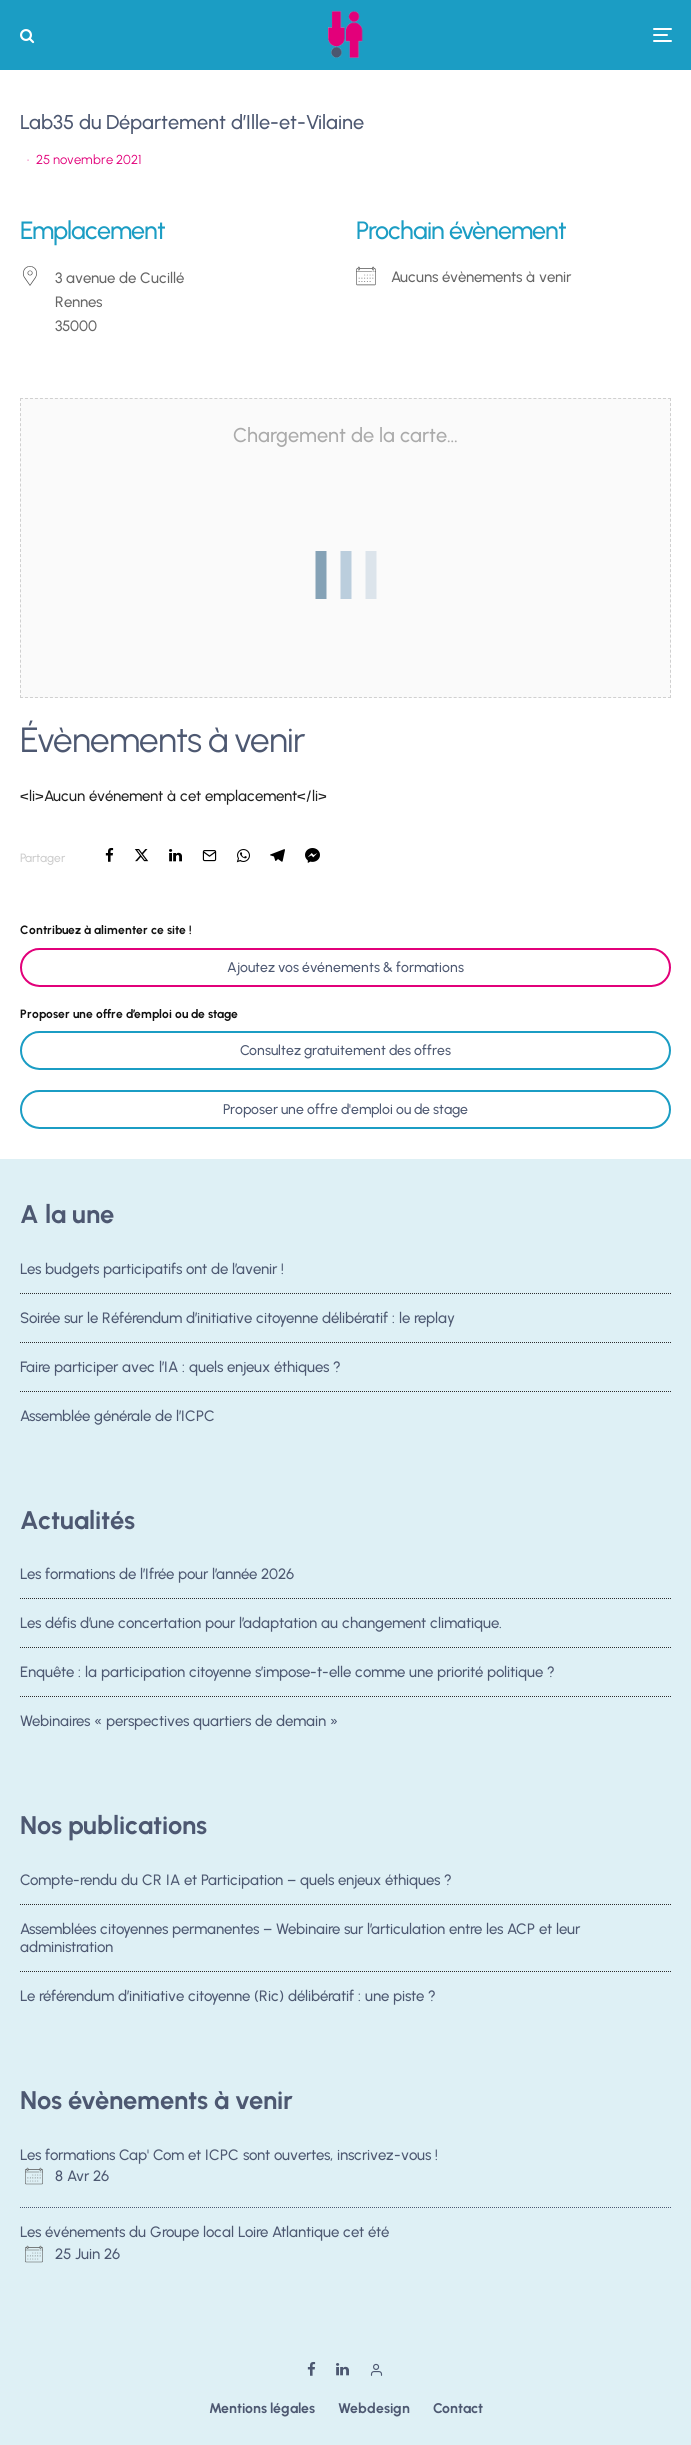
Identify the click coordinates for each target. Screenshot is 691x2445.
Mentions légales (262, 2408)
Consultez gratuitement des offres (345, 1050)
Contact (458, 2408)
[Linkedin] (342, 2369)
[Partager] (109, 855)
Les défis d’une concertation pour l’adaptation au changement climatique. (261, 1623)
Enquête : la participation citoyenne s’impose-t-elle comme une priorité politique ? (287, 1674)
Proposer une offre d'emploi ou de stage (345, 1109)
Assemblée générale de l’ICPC (117, 1422)
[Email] (209, 855)
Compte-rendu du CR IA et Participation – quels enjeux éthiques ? (236, 1880)
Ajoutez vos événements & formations (345, 967)
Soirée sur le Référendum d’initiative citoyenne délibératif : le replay (237, 1318)
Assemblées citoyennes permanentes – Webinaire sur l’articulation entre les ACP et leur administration (300, 1938)
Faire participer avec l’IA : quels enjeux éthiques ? (180, 1368)
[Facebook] (311, 2369)
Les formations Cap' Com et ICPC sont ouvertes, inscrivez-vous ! (229, 2155)
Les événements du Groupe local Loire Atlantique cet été (204, 2232)
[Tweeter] (141, 855)
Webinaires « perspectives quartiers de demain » (179, 1728)
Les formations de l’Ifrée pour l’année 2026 (157, 1574)
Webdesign (374, 2408)
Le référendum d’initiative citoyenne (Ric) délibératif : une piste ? (228, 1997)
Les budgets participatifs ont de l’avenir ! (152, 1269)
